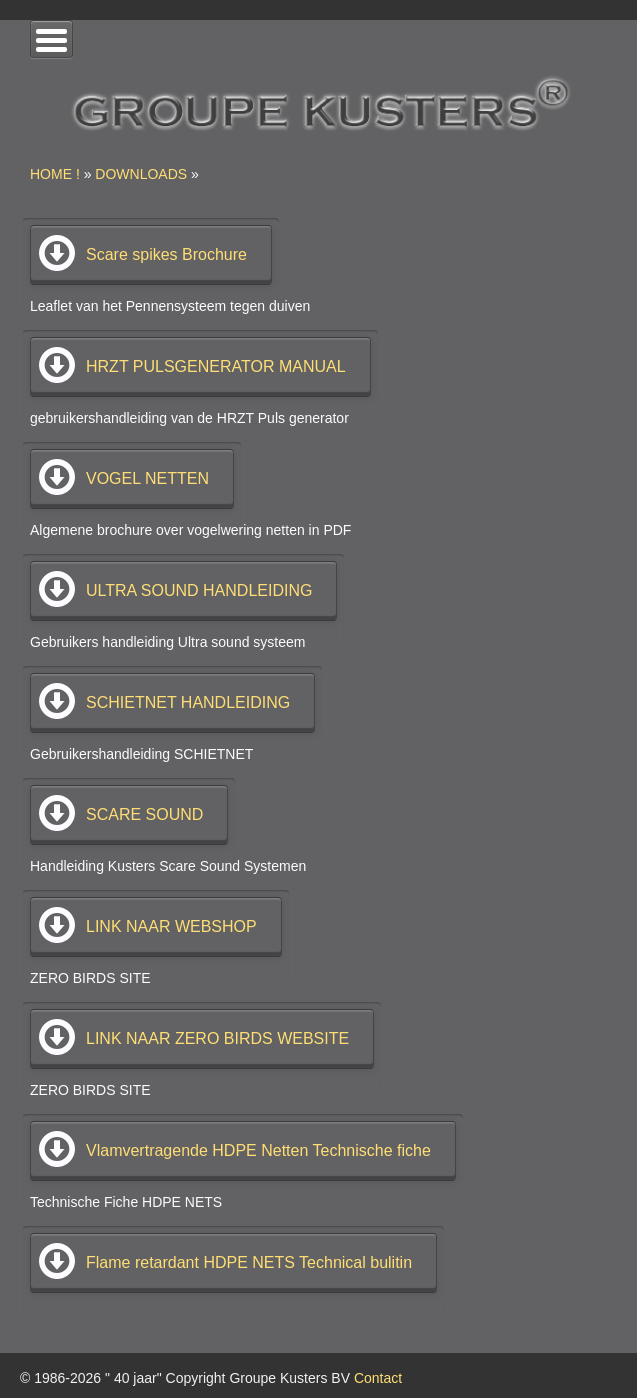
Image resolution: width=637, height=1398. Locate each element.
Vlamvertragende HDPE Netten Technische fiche (258, 1150)
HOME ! (55, 174)
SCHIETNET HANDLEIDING (188, 702)
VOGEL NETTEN (147, 478)
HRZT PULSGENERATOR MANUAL (216, 366)
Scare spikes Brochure (166, 254)
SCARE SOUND (144, 814)
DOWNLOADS (141, 174)
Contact (378, 1378)
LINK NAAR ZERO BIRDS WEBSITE (217, 1038)
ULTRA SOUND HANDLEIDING (199, 590)
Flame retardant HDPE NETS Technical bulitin (249, 1262)
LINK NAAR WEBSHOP (171, 926)
